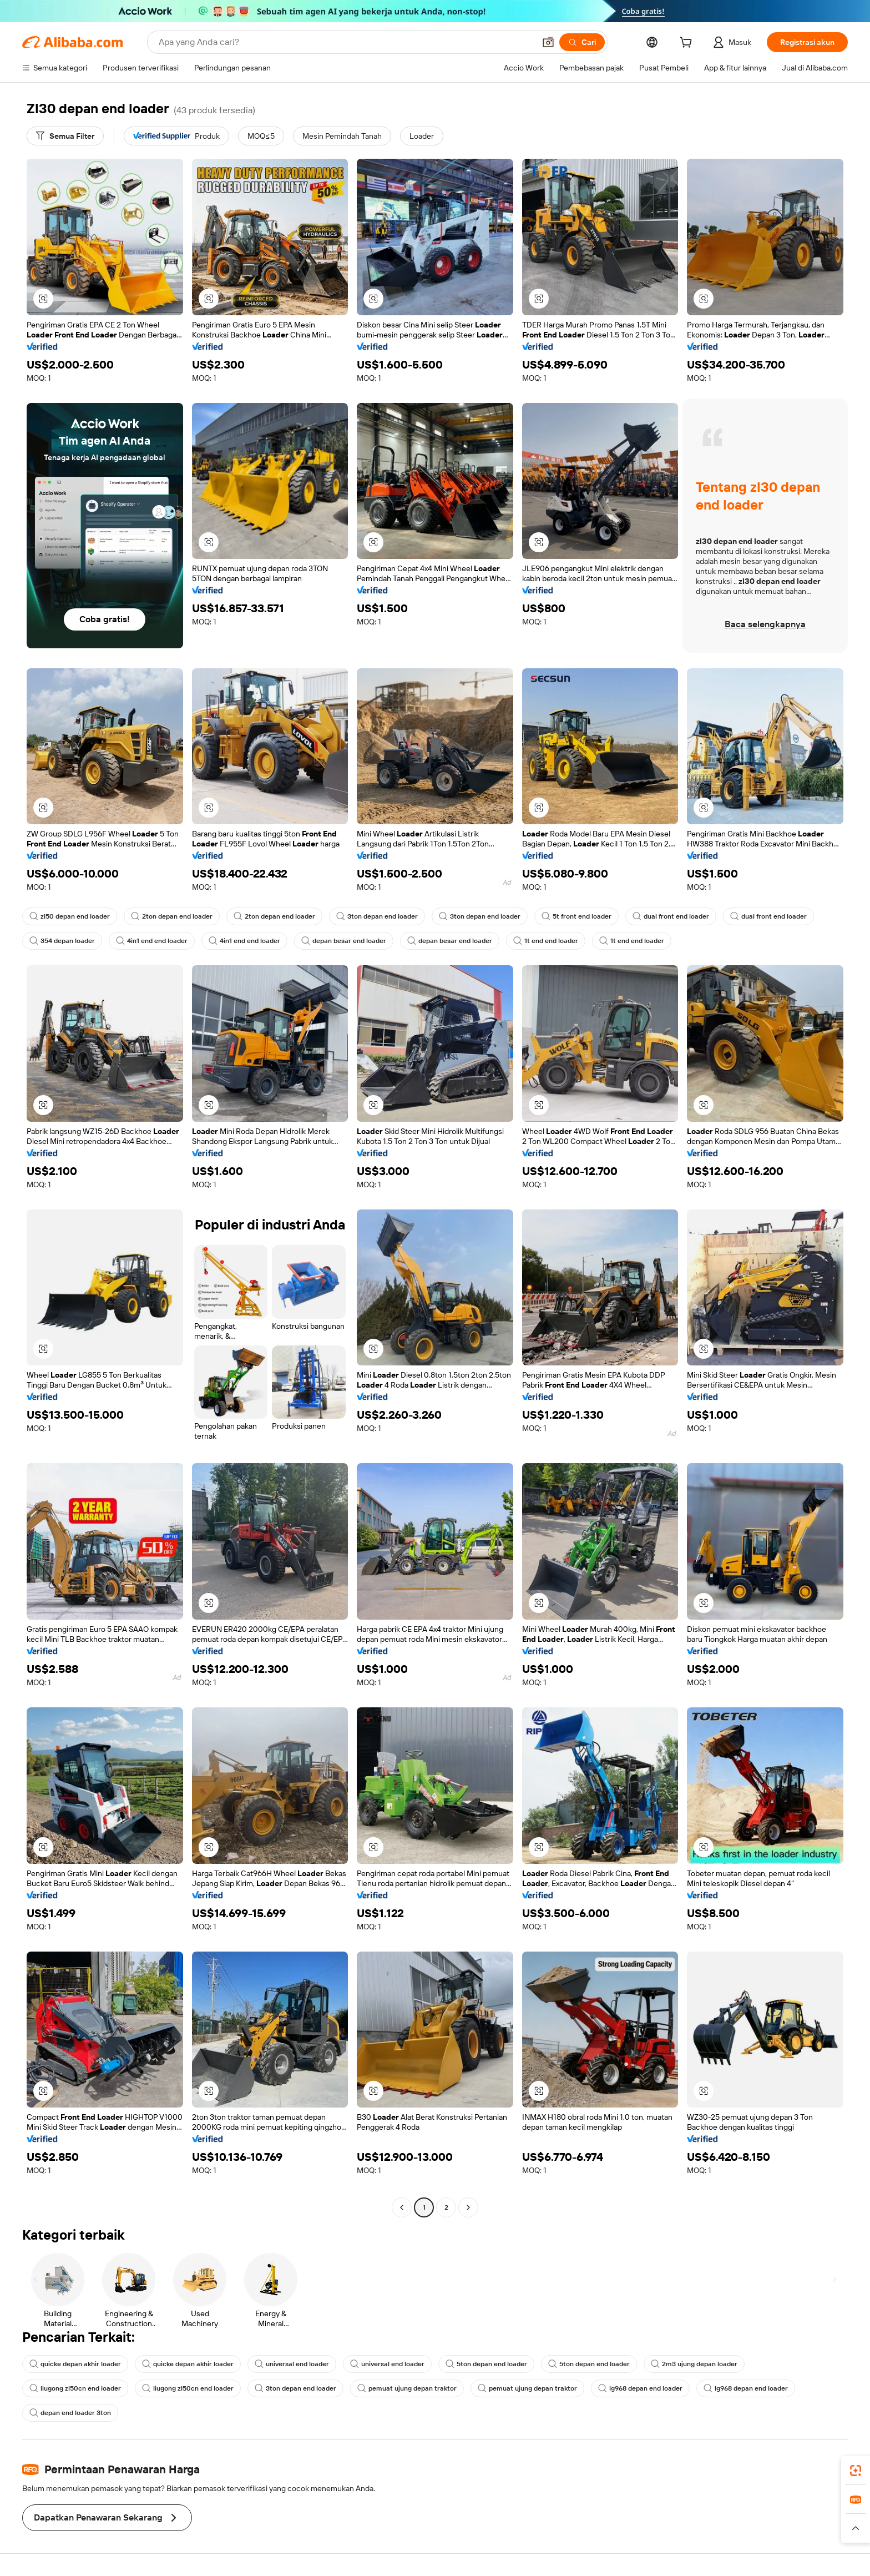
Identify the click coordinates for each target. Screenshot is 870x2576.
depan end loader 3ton (70, 2412)
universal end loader (292, 2364)
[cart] (688, 43)
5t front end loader (576, 916)
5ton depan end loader (486, 2364)
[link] (855, 2470)
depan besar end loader (343, 940)
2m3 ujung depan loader (694, 2364)
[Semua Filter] (65, 136)
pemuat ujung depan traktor (407, 2388)
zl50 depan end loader (69, 916)
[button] (548, 42)
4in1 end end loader (152, 940)
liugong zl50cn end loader (75, 2388)
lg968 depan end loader (640, 2388)
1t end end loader (545, 940)
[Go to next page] (468, 2207)
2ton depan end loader (172, 916)
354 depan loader (62, 940)
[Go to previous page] (402, 2207)
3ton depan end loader (377, 916)
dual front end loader (671, 916)
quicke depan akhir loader (75, 2364)
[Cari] (582, 42)
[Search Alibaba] (346, 42)
